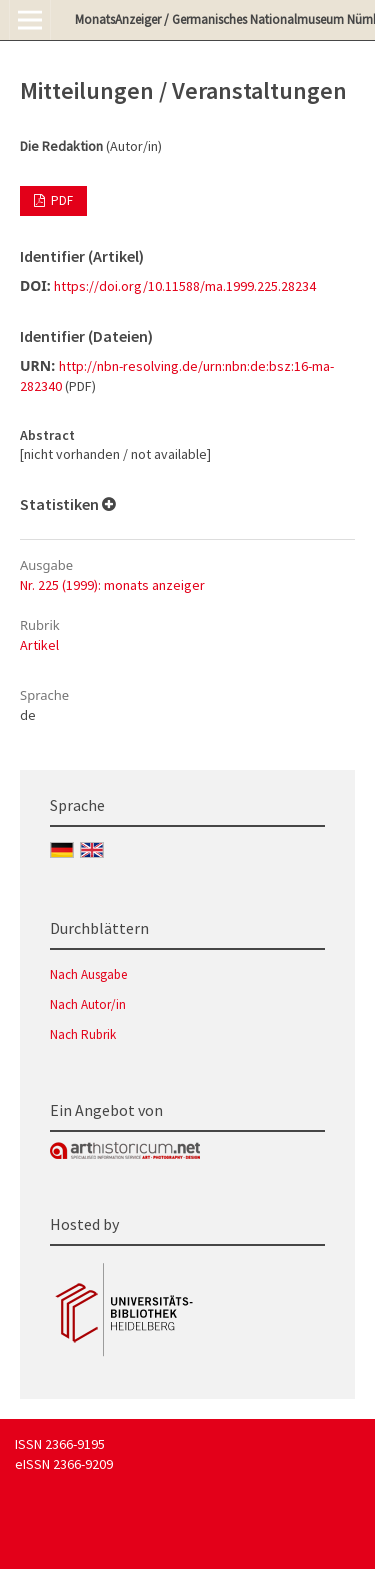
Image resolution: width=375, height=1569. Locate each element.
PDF (60, 200)
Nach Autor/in (88, 1004)
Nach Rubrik (83, 1034)
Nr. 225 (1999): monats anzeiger (112, 585)
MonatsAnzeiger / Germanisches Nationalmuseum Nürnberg (225, 19)
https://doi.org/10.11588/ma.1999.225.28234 (185, 286)
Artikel (39, 645)
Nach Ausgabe (88, 974)
